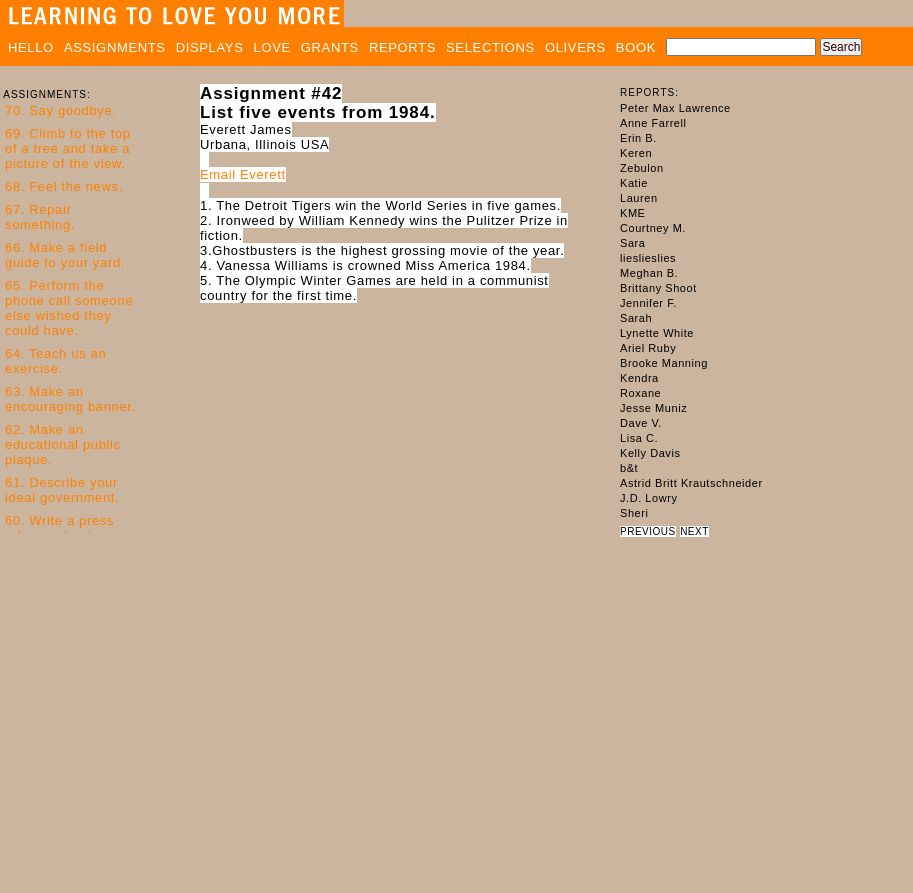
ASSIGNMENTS (115, 47)
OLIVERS (575, 47)
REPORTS (402, 47)
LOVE (272, 47)
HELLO (31, 47)
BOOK (636, 47)
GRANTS (330, 47)
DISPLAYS (210, 47)
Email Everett (243, 174)
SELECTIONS (490, 47)
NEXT (694, 531)
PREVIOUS (648, 531)
